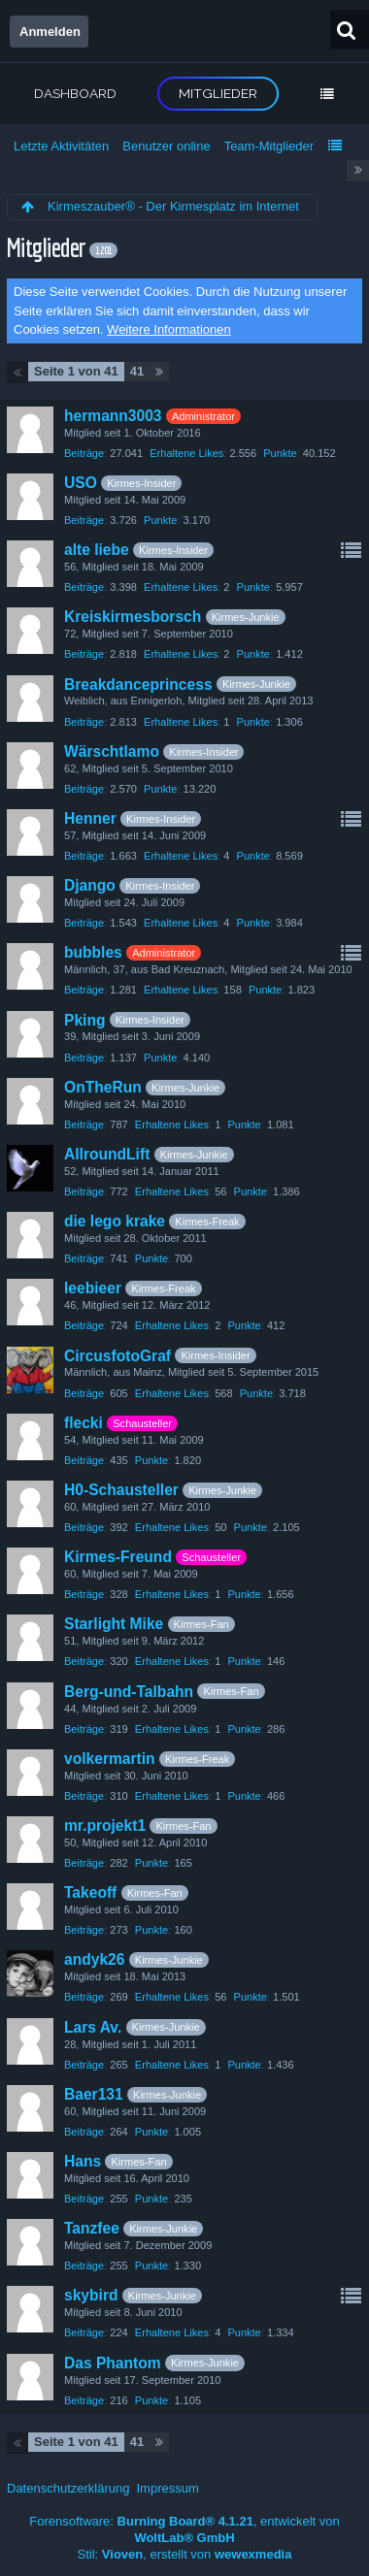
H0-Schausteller (121, 1490)
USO (80, 482)
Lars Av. (92, 2027)
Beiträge (84, 453)
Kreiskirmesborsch (132, 616)
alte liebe (96, 549)
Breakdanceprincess (138, 684)
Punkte (279, 453)
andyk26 (94, 1959)
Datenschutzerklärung (68, 2488)
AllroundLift (107, 1154)
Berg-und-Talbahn (128, 1691)
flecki (83, 1423)
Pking (84, 1020)
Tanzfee (91, 2228)
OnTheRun (103, 1087)
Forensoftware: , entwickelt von (184, 2529)
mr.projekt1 (105, 1825)
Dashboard (75, 93)
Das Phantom (112, 2363)
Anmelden (50, 31)
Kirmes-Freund (118, 1557)
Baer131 (93, 2094)
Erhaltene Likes (186, 453)
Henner (90, 818)
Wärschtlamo (111, 751)
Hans (82, 2161)
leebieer (92, 1288)
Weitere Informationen (169, 329)
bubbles (93, 952)
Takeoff (90, 1892)
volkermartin (109, 1758)
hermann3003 (113, 416)
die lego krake (114, 1221)
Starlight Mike (113, 1623)
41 (137, 371)
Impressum (167, 2488)
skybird (90, 2295)
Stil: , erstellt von (185, 2554)
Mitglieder (218, 93)
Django (90, 885)
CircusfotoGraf (117, 1356)
